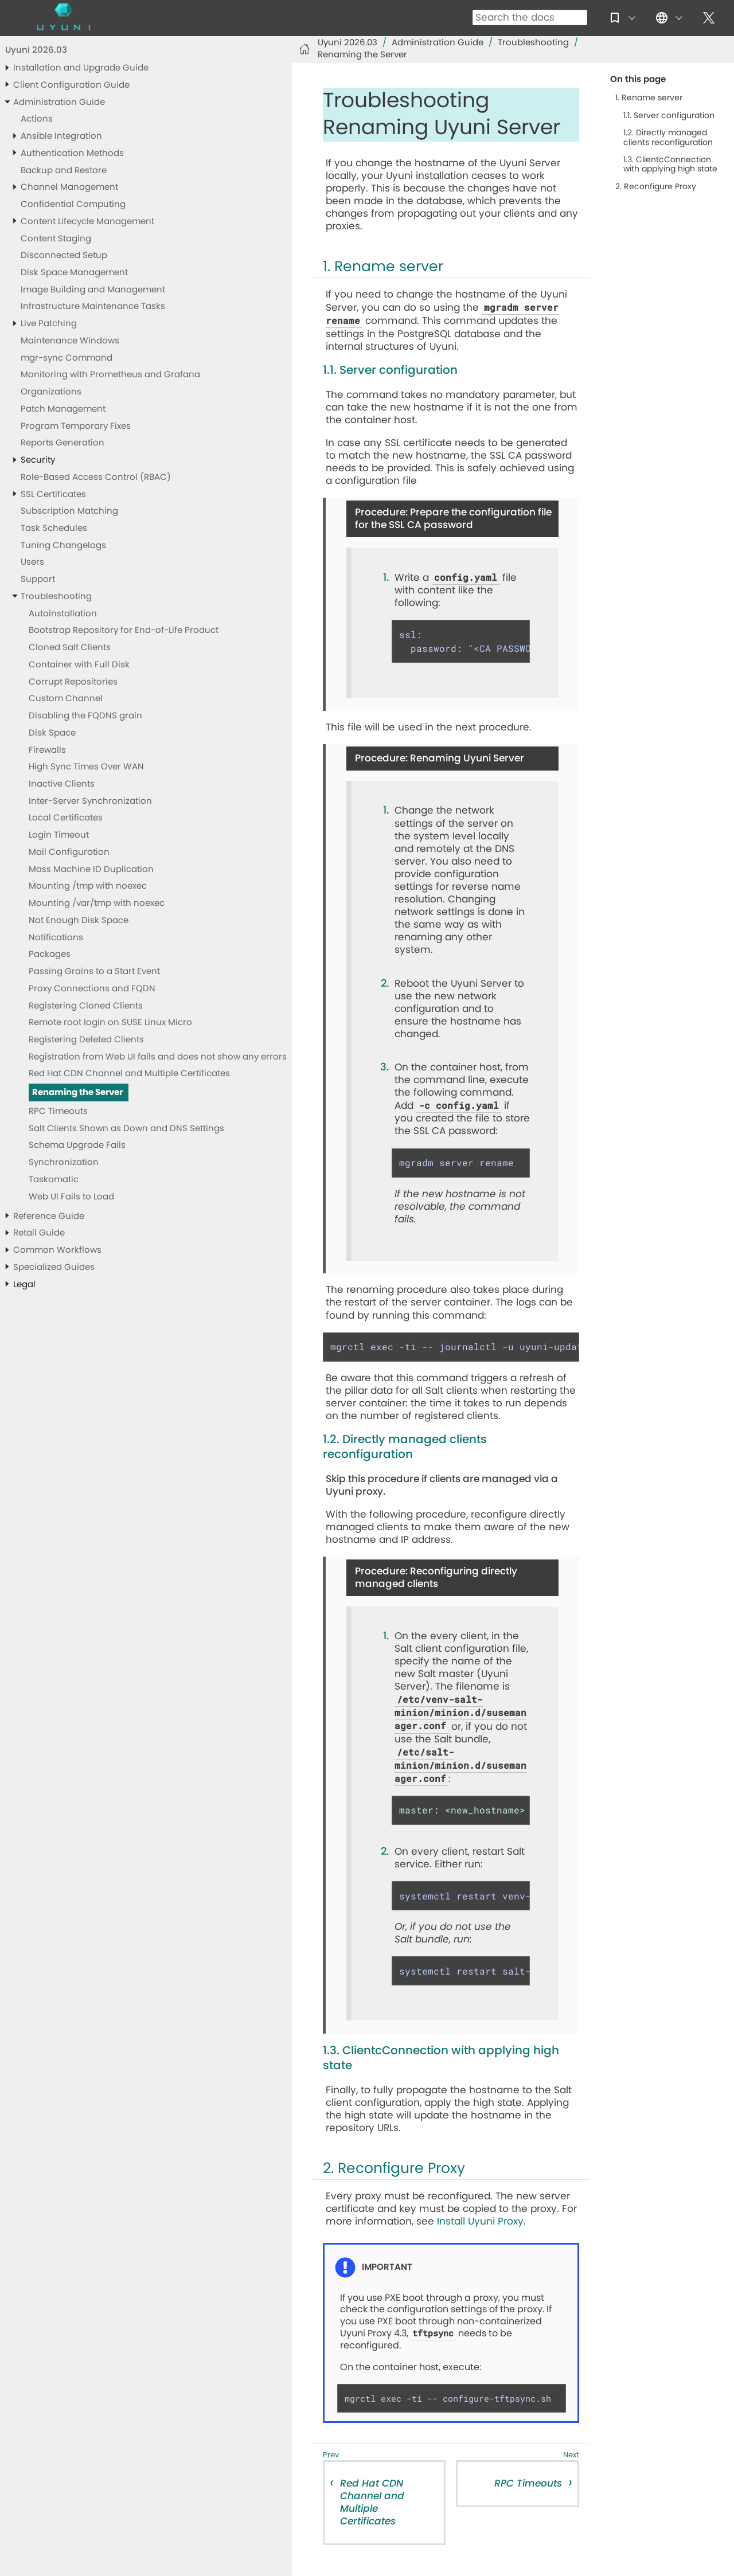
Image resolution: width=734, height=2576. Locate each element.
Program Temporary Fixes (76, 426)
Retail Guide (39, 1233)
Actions (37, 119)
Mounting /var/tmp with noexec (97, 903)
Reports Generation (62, 443)
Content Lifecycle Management (87, 221)
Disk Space (52, 733)
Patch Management (63, 409)
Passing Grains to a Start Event (94, 971)
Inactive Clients (62, 784)
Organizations (51, 392)
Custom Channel (66, 698)
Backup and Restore (64, 170)
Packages (50, 954)
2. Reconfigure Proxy (655, 187)
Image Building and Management (93, 290)
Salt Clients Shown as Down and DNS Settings (126, 1128)
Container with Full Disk (79, 664)
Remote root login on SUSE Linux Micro (110, 1022)
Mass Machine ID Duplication (91, 869)
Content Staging (56, 238)
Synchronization (64, 1162)
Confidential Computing (73, 204)
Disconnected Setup (64, 255)
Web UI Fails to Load (71, 1197)
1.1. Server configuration (669, 116)
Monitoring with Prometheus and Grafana (110, 374)
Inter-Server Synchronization (90, 801)
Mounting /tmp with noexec (88, 886)
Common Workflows (57, 1250)
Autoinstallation (63, 613)
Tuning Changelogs (63, 545)
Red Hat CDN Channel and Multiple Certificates (129, 1073)
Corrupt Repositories (73, 682)
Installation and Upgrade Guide (81, 68)
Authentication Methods (72, 153)
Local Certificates (66, 818)
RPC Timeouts (58, 1111)
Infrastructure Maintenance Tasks (93, 306)
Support (38, 579)
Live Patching (49, 323)
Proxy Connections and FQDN (92, 988)
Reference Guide (48, 1216)
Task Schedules (54, 528)
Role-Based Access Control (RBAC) (96, 477)
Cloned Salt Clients (70, 647)
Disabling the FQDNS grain (85, 716)
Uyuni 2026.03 (36, 50)
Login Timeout (59, 835)
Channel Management (69, 187)
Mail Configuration (69, 852)
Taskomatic (54, 1179)
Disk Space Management (74, 272)
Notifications (56, 937)
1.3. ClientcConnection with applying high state (670, 164)
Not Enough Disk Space (78, 920)
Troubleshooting (56, 596)
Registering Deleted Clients (86, 1039)
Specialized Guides (54, 1267)
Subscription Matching (69, 511)
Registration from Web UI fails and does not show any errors (158, 1057)
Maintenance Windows (70, 341)
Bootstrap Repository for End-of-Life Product (123, 630)
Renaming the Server (77, 1092)
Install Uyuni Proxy (480, 2221)
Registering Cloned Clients (86, 1006)
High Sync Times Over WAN (86, 767)
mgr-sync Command (66, 358)
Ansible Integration (61, 136)
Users (32, 562)
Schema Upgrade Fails (77, 1145)
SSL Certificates (53, 494)
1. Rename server (648, 98)
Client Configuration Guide (71, 85)
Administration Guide (59, 102)
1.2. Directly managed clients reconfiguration (668, 137)
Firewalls (47, 750)
